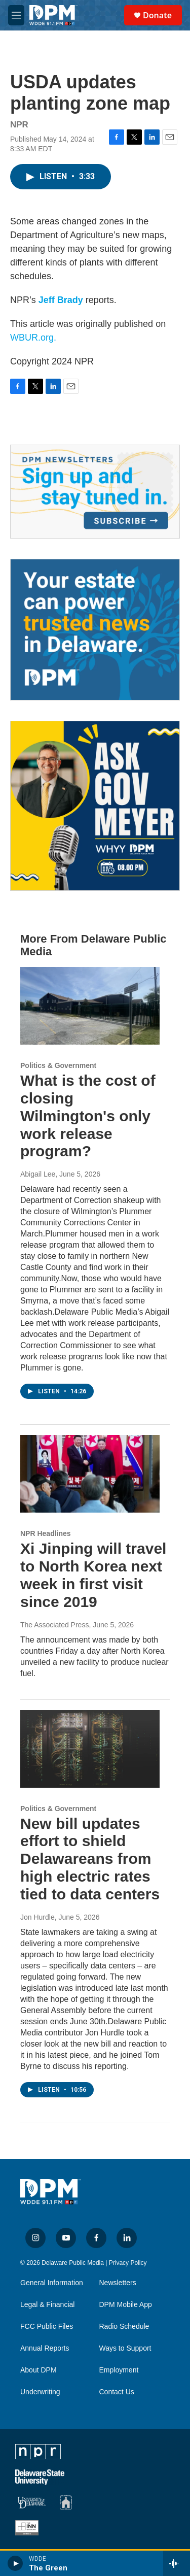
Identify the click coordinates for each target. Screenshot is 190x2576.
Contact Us (116, 2392)
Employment (119, 2370)
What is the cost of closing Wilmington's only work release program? (88, 1115)
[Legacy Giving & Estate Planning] (95, 629)
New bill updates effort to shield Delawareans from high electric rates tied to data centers (90, 1858)
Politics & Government (58, 1065)
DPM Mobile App (125, 2305)
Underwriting (40, 2392)
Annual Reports (44, 2348)
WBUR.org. (33, 337)
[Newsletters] (95, 491)
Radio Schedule (124, 2326)
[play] (15, 2563)
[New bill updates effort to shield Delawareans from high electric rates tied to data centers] (90, 1749)
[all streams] (176, 2563)
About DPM (38, 2370)
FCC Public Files (46, 2326)
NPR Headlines (45, 1533)
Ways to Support (125, 2348)
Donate (157, 15)
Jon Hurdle (37, 1917)
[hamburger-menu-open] (16, 15)
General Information (51, 2283)
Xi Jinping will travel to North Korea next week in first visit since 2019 (93, 1575)
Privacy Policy (128, 2262)
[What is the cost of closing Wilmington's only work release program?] (90, 1006)
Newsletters (117, 2283)
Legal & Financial (47, 2305)
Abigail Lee (37, 1174)
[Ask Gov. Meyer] (95, 805)
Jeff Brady (61, 300)
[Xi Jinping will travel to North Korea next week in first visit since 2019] (90, 1474)
